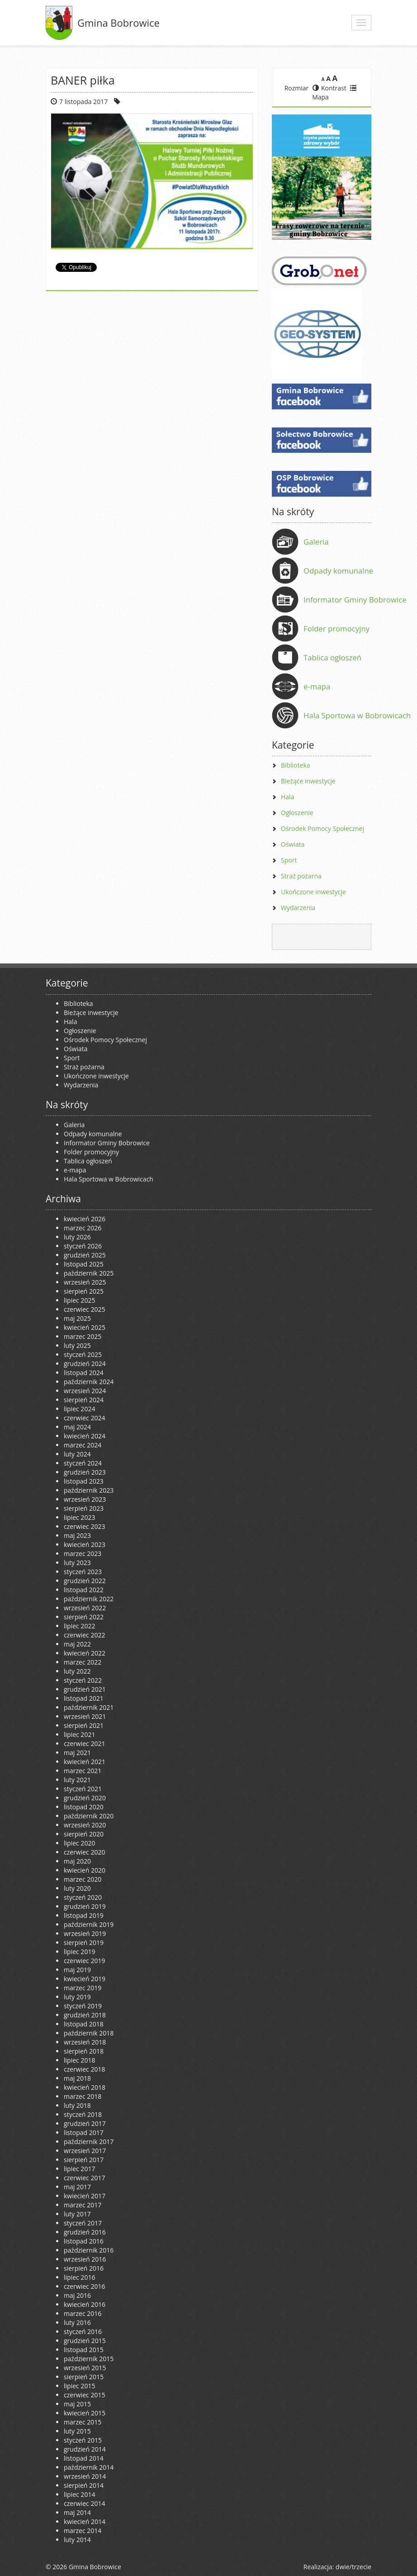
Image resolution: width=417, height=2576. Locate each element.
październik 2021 (89, 1707)
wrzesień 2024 (85, 1390)
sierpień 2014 (84, 2485)
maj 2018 (77, 2078)
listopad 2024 (84, 1372)
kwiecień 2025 (84, 1327)
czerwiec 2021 (84, 1743)
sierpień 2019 (84, 1942)
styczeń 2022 (83, 1680)
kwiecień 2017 (84, 2196)
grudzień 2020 (85, 1797)
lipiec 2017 (79, 2168)
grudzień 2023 (85, 1472)
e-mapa (316, 686)
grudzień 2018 (85, 2015)
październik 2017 (89, 2141)
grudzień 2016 (85, 2232)
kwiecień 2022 (84, 1653)
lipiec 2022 (79, 1626)
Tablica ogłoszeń (332, 657)
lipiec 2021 (79, 1734)
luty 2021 (77, 1779)
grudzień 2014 (85, 2449)
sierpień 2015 (84, 2376)
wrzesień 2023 (85, 1499)
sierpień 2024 (84, 1399)
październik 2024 (89, 1381)
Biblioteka (295, 765)
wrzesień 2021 (85, 1716)
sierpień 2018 (84, 2051)
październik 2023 (89, 1490)
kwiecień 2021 (84, 1761)
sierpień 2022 (84, 1617)
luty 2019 (77, 1996)
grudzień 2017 (85, 2123)
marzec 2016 (82, 2313)
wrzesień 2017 (85, 2150)
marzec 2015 (82, 2422)
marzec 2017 (82, 2205)
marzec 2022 (82, 1662)
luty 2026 (77, 1237)
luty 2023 (77, 1562)
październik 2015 (89, 2358)
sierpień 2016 (84, 2268)
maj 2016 (77, 2295)
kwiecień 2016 (84, 2304)
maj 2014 (77, 2512)
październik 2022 (89, 1598)
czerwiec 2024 (84, 1418)
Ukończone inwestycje (313, 891)
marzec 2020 (82, 1879)
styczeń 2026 (83, 1246)
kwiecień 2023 (84, 1544)
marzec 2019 (82, 1987)
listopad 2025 (84, 1264)
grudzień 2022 (85, 1580)
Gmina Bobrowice (118, 22)
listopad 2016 (84, 2241)
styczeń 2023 (83, 1571)
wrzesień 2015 (85, 2367)
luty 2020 (77, 1888)
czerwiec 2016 (84, 2286)
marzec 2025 (82, 1336)
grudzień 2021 (85, 1689)
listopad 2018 (84, 2024)
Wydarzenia (298, 907)
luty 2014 (77, 2539)
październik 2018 (89, 2033)
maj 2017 (77, 2186)
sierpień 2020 (84, 1834)
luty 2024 (77, 1454)
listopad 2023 (84, 1481)
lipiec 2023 (79, 1517)
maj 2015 (77, 2404)
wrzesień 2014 (85, 2476)
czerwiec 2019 (84, 1960)
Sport (289, 860)
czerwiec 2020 (84, 1852)
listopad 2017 (84, 2132)
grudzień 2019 (85, 1906)
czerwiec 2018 (84, 2069)
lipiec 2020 (79, 1843)
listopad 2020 (84, 1807)
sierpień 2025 (84, 1291)
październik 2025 (89, 1273)
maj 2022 (77, 1644)
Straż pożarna (301, 876)
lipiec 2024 (79, 1408)
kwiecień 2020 (84, 1870)
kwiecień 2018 (84, 2087)
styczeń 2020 (83, 1897)
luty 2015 (77, 2431)
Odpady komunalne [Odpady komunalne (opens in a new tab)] (338, 570)
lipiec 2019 (79, 1951)
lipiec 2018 (79, 2060)
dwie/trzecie (353, 2566)
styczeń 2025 (83, 1354)
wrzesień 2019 (85, 1933)
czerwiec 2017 (84, 2177)
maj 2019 (77, 1969)
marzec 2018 (82, 2096)
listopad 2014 (84, 2458)
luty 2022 (77, 1671)
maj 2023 (77, 1535)
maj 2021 (77, 1752)
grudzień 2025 (85, 1255)
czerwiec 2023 (84, 1526)
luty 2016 (77, 2322)
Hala (287, 796)
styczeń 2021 (83, 1788)
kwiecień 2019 (84, 1978)
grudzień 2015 (85, 2340)
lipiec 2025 (79, 1300)
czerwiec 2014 (84, 2503)
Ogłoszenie (297, 812)
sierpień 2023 (84, 1508)
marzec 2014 (82, 2530)
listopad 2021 (84, 1698)
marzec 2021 (82, 1770)
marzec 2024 (82, 1445)
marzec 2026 (82, 1228)
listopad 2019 (84, 1915)
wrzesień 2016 (85, 2259)
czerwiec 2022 (84, 1635)
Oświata (293, 844)
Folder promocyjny (336, 628)
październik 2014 (89, 2467)
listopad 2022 (84, 1589)
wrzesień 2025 (85, 1282)
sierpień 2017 (84, 2159)
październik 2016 (89, 2250)
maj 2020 (77, 1861)
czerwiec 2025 (84, 1309)
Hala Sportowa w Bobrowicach (357, 715)
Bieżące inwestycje (308, 781)
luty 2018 (77, 2105)
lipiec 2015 (79, 2385)
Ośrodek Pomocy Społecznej (322, 828)
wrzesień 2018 (85, 2042)
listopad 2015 (84, 2349)
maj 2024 (77, 1427)
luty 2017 (77, 2214)
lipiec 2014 (79, 2494)
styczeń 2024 (83, 1463)
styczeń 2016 (83, 2331)
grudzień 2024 (85, 1363)
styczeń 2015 (83, 2440)
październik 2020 (89, 1816)
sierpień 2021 (84, 1725)
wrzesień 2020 (85, 1825)
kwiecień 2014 (84, 2521)
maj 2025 (77, 1318)
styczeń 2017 (83, 2223)
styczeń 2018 (83, 2114)
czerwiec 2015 (84, 2395)
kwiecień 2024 (84, 1436)
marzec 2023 (82, 1553)
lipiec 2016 (79, 2277)
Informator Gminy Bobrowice (355, 599)
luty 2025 (77, 1345)
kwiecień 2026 (84, 1218)
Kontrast (329, 88)
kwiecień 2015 (84, 2413)
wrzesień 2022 (85, 1607)
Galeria (316, 541)
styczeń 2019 (83, 2006)
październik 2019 (89, 1924)
